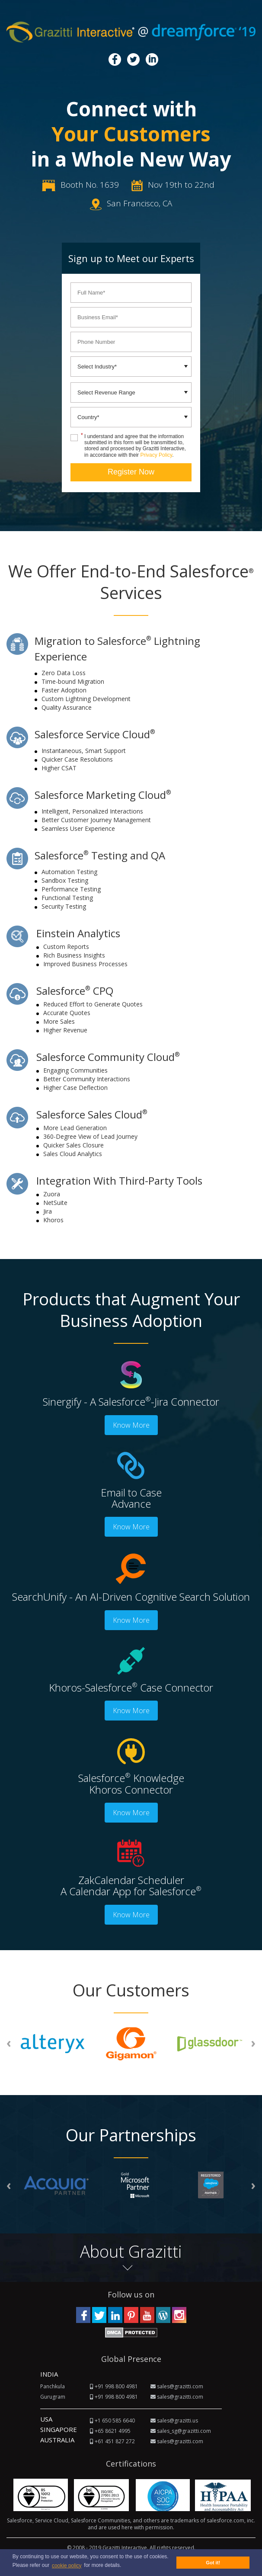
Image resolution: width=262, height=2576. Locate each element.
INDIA (49, 2374)
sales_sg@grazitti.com (184, 2431)
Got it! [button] (213, 2562)
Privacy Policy (159, 455)
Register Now (131, 472)
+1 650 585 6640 (115, 2420)
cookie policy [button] (67, 2566)
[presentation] (8, 2043)
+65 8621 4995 (113, 2431)
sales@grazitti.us (177, 2420)
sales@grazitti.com (180, 2386)
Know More (131, 1425)
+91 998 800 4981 (116, 2386)
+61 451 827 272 (115, 2441)
